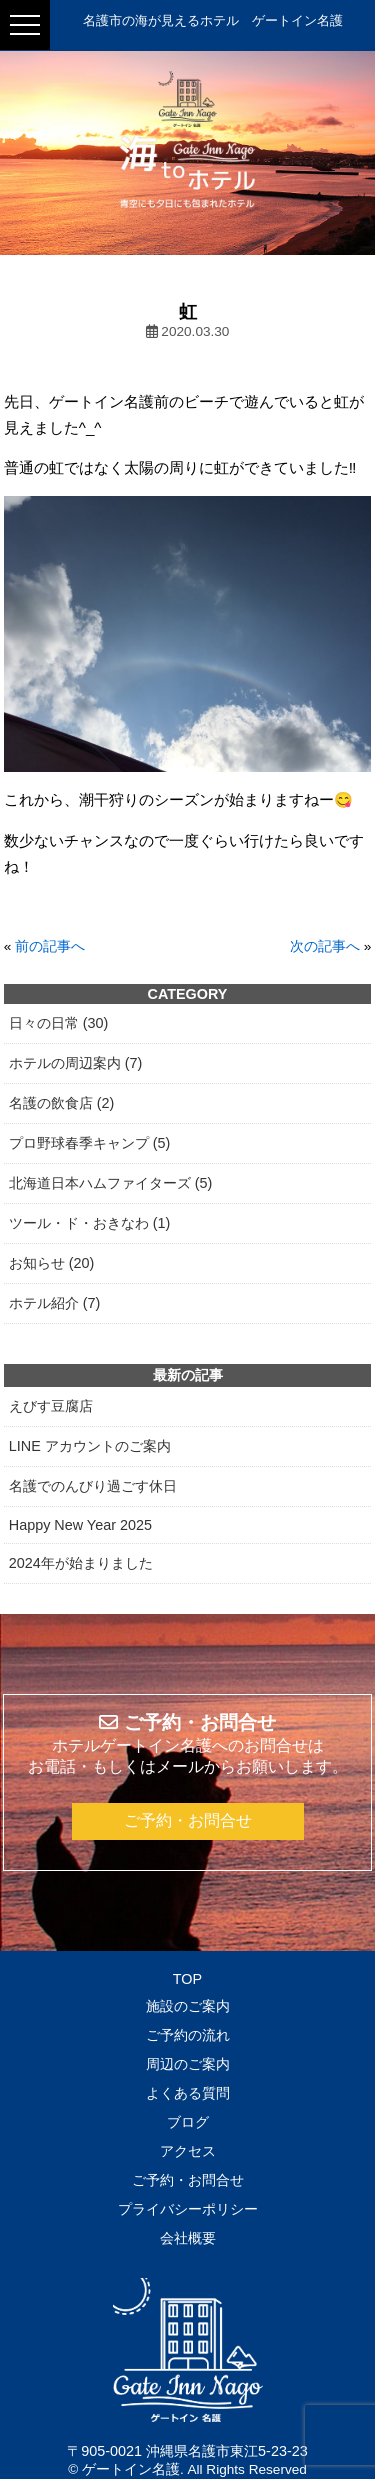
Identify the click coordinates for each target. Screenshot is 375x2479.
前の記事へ (50, 946)
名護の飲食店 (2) (62, 1103)
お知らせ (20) (52, 1263)
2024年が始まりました (81, 1563)
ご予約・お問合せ (188, 1820)
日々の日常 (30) (59, 1023)
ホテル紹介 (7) (55, 1303)
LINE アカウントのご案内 (90, 1446)
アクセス (188, 2151)
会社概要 (188, 2238)
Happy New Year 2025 (80, 1525)
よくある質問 (188, 2093)
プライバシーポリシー (188, 2209)
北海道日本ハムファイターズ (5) (111, 1183)
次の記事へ (325, 946)
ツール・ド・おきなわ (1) (90, 1223)
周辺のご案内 (188, 2064)
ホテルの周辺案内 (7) (76, 1063)
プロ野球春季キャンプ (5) (90, 1143)
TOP (187, 1979)
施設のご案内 (188, 2006)
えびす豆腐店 (51, 1406)
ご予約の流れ (188, 2035)
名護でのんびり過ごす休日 (93, 1486)
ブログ (188, 2122)
